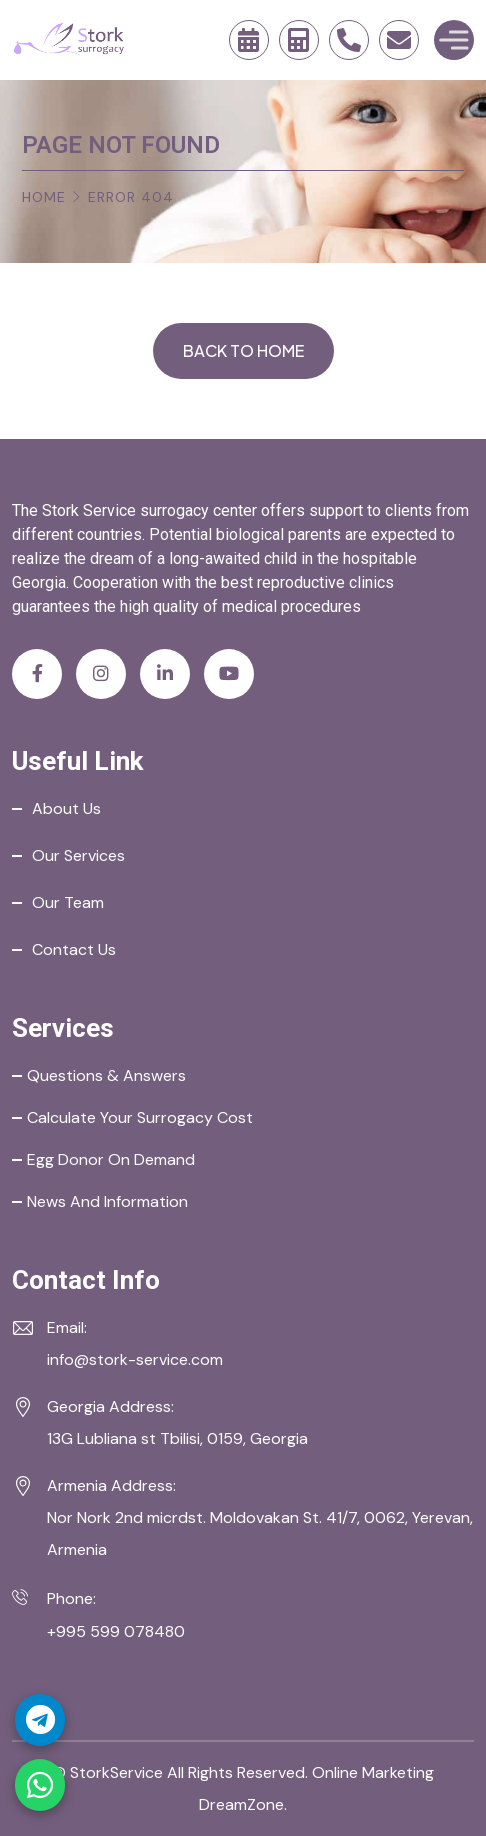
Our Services (78, 855)
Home (44, 197)
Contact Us (74, 949)
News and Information (107, 1201)
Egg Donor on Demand (111, 1159)
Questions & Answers (106, 1075)
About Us (66, 808)
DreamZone (241, 1804)
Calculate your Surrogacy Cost (140, 1117)
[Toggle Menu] (454, 39)
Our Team (68, 902)
